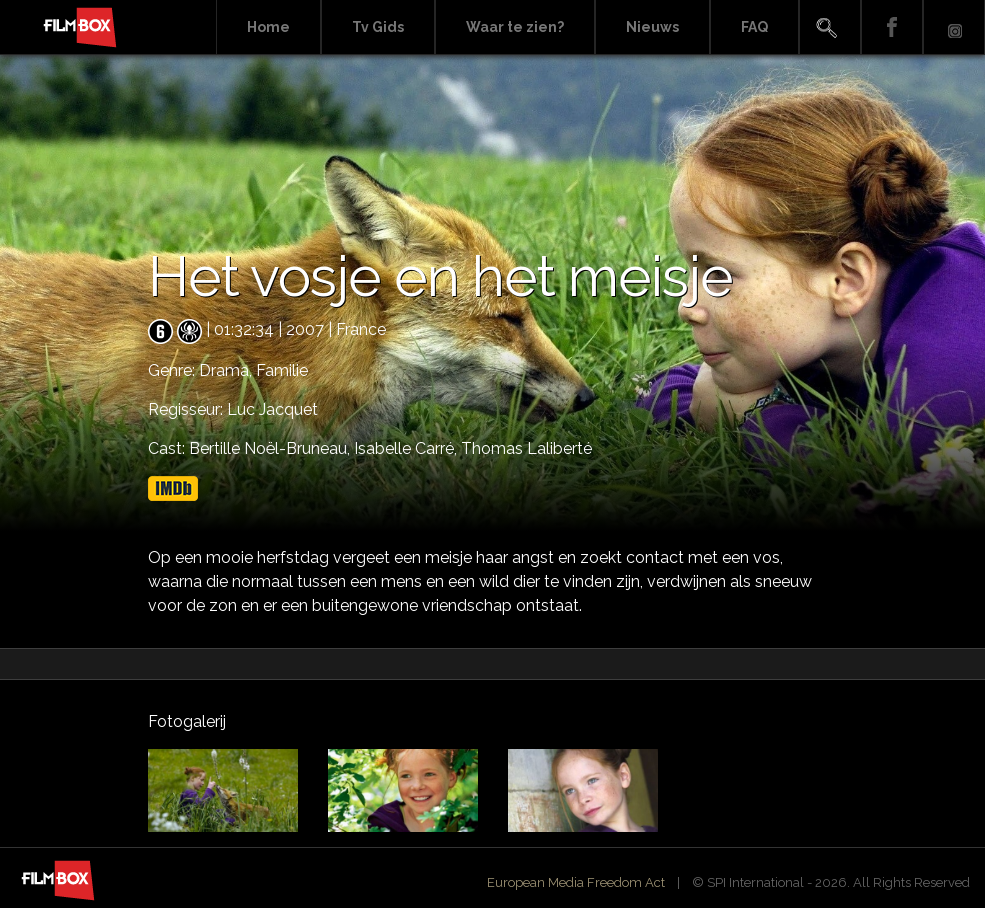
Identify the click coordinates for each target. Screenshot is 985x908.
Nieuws (652, 27)
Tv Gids (378, 27)
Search (830, 27)
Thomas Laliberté (526, 448)
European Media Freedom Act (576, 882)
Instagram (954, 27)
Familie (282, 370)
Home (268, 27)
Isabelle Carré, (407, 448)
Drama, (227, 370)
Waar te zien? (515, 27)
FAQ (754, 27)
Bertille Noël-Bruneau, (271, 448)
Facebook (892, 27)
